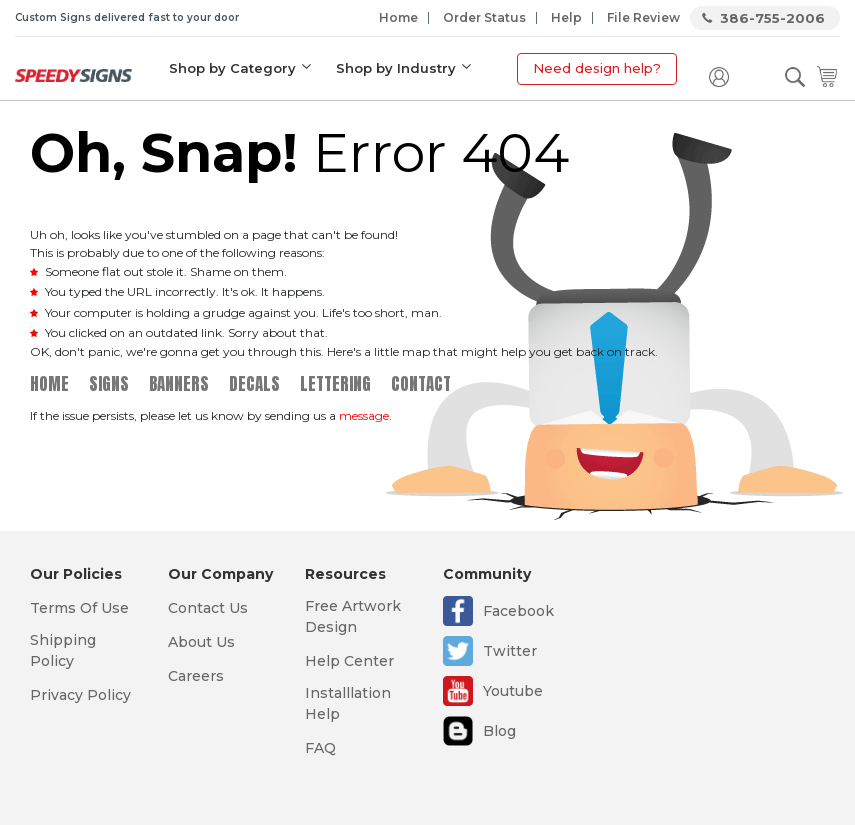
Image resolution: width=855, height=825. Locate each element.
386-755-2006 (772, 18)
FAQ (320, 748)
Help (566, 17)
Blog (499, 731)
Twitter (510, 651)
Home (398, 17)
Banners (179, 384)
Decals (254, 384)
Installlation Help (348, 703)
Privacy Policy (80, 695)
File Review (643, 17)
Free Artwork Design (353, 616)
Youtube (513, 691)
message (364, 415)
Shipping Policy (63, 650)
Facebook (518, 611)
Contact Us (208, 608)
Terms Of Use (79, 608)
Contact (421, 384)
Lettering (335, 384)
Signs (109, 384)
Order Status (484, 17)
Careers (196, 676)
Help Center (349, 661)
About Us (201, 642)
